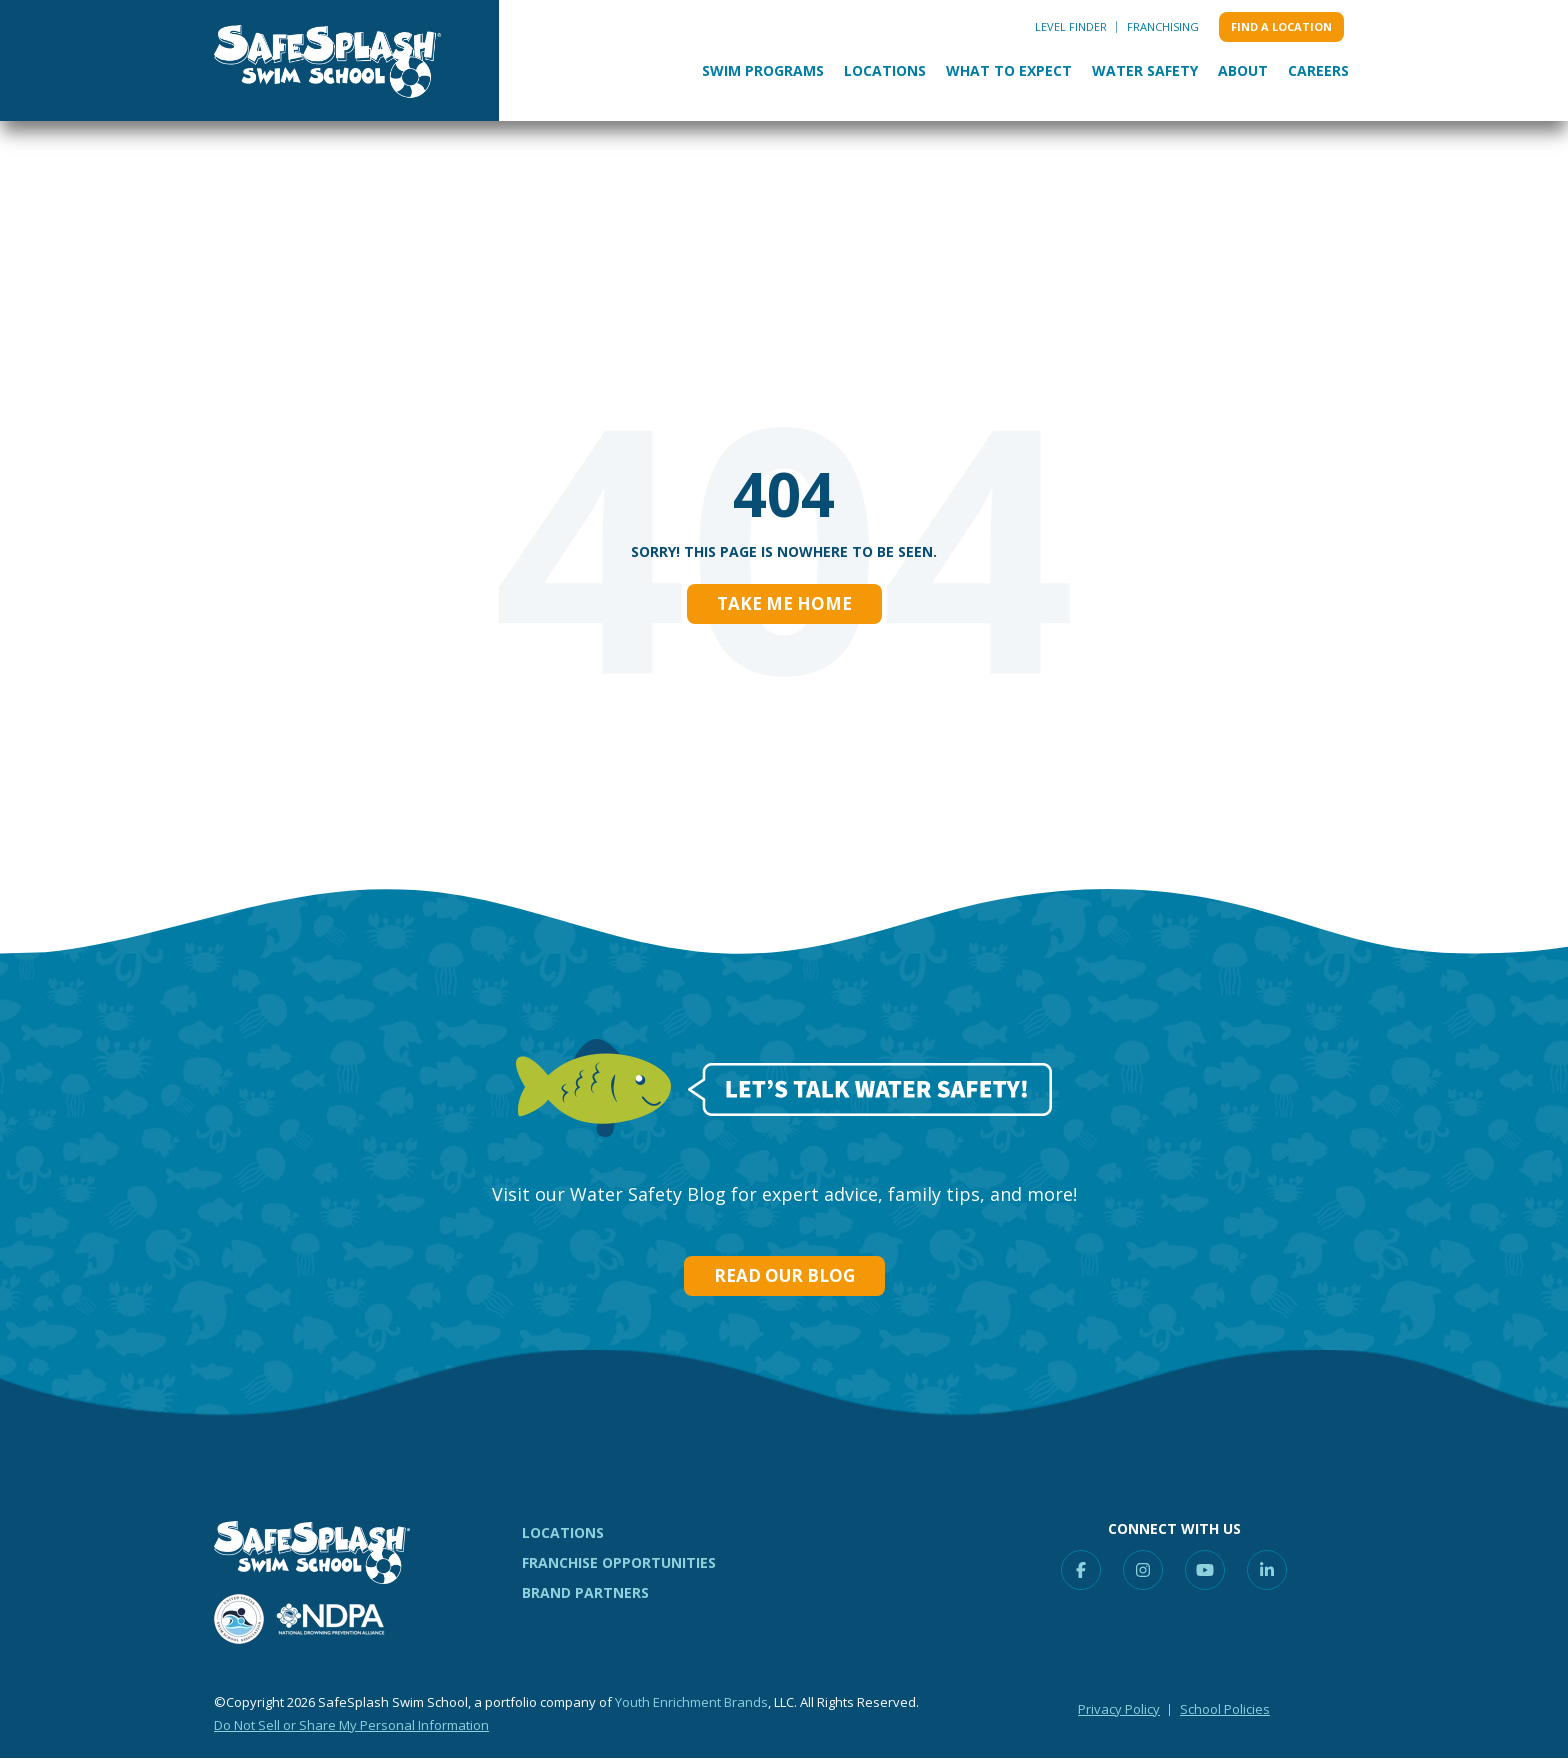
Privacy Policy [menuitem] (1119, 1709)
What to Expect (1009, 70)
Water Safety (1145, 70)
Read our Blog (784, 1275)
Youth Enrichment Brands (691, 1702)
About (1243, 70)
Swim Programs (763, 70)
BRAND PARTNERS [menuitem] (585, 1592)
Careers (1318, 70)
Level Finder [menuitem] (1071, 26)
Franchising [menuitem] (1163, 26)
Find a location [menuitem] (1281, 26)
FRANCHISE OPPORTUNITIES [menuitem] (619, 1562)
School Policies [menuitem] (1225, 1709)
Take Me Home (784, 603)
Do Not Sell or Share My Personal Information (351, 1725)
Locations (885, 70)
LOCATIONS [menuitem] (563, 1532)
